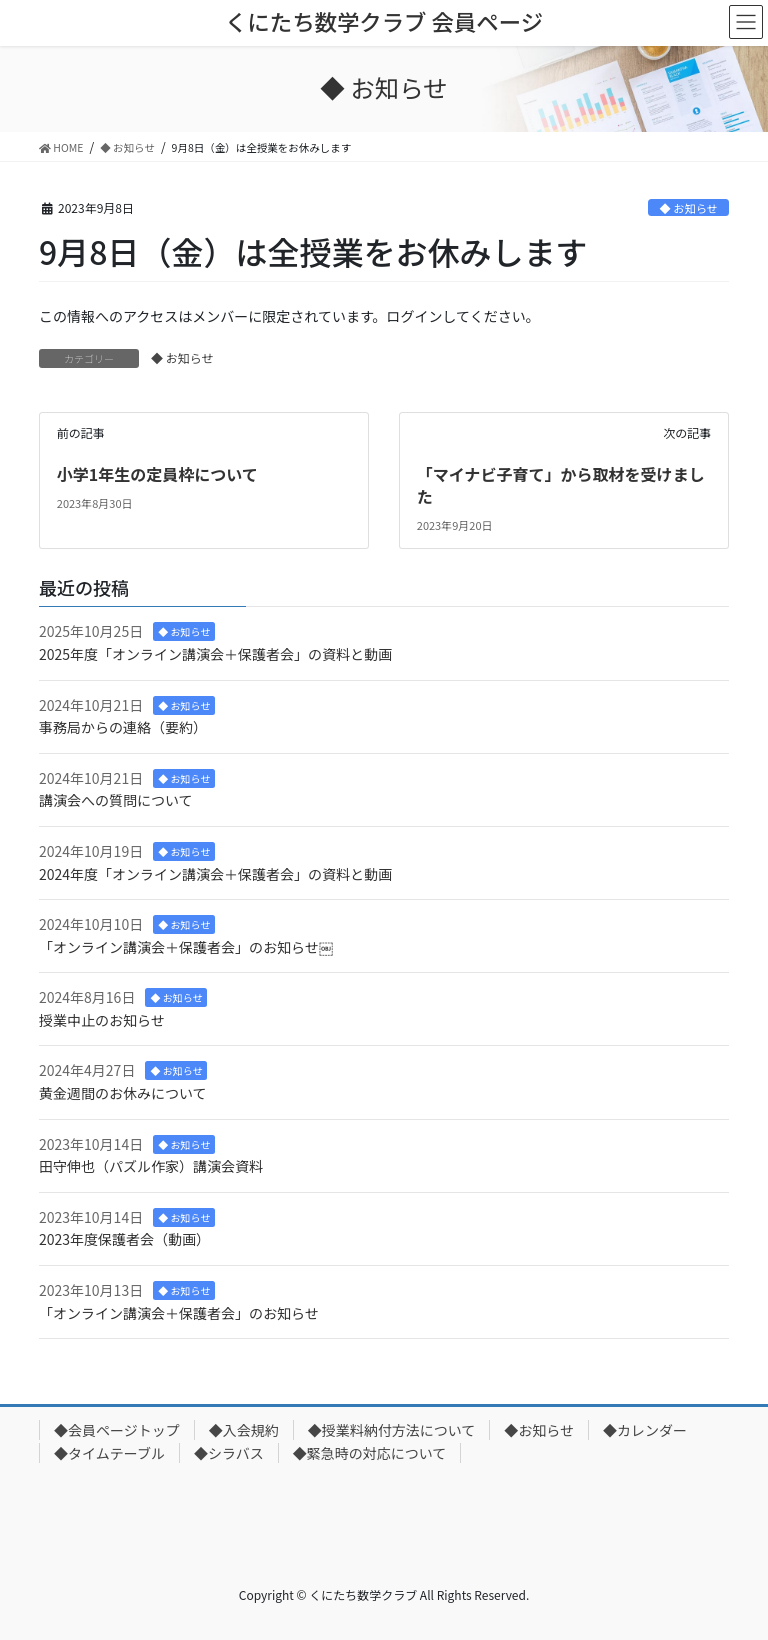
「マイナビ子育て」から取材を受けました (561, 485)
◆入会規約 (244, 1430)
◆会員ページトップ (117, 1430)
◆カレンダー (645, 1430)
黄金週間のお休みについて (123, 1093)
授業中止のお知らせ (102, 1020)
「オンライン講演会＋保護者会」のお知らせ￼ (186, 947)
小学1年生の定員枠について (157, 474)
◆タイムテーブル (109, 1453)
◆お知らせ (539, 1430)
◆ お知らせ (689, 208)
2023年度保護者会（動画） (124, 1239)
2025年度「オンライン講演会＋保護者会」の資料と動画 (215, 654)
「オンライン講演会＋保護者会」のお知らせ (179, 1313)
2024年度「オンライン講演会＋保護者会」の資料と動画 (215, 874)
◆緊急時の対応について (370, 1453)
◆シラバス (229, 1453)
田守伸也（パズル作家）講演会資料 (151, 1166)
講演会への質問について (116, 800)
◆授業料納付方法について (392, 1430)
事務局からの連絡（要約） (123, 727)
